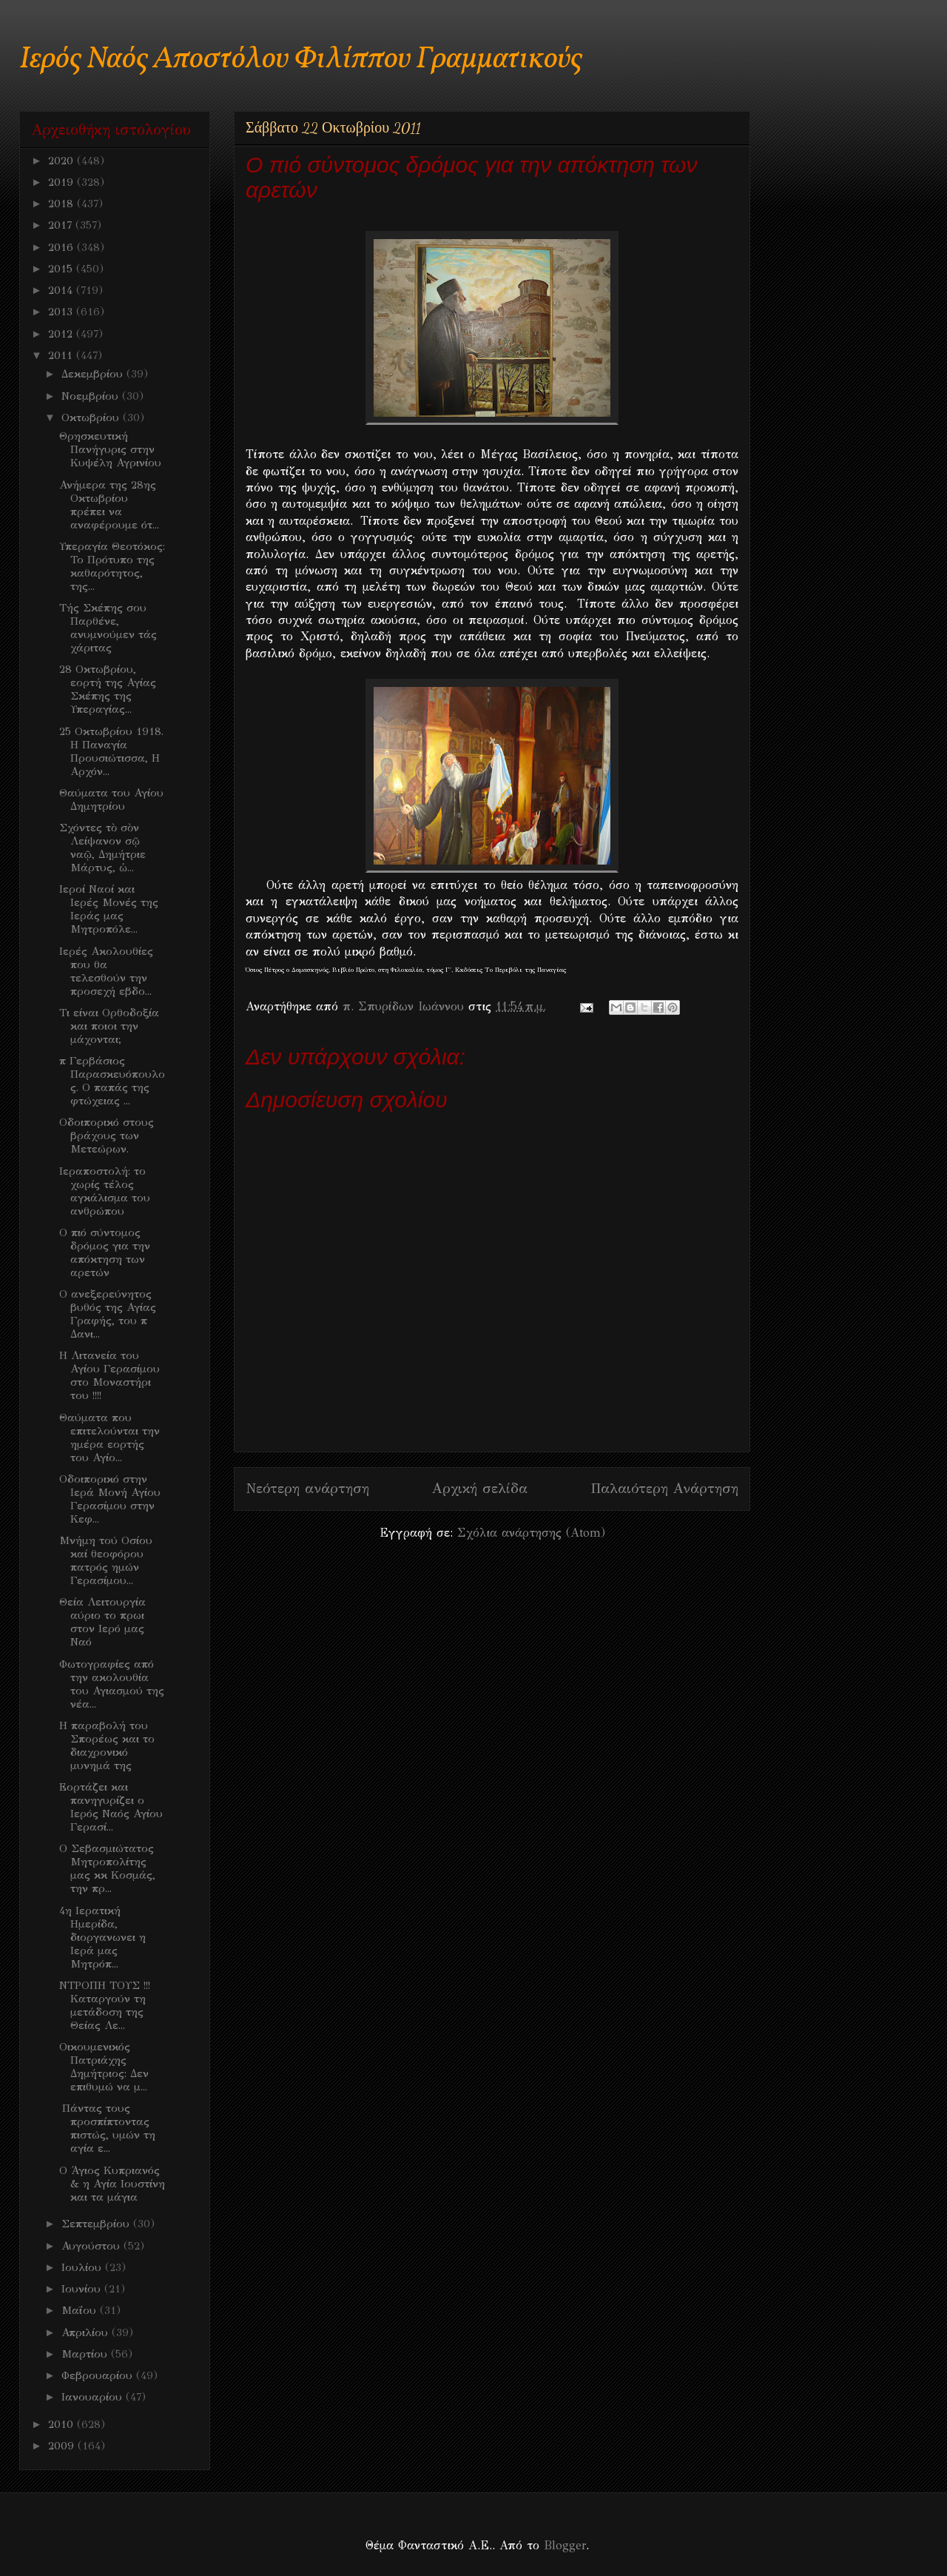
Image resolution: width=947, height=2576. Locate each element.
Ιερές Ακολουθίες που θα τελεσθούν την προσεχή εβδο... (106, 971)
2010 (62, 2424)
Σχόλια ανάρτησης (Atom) (531, 1533)
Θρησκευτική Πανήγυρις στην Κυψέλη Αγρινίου (110, 449)
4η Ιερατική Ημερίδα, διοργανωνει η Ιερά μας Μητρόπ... (102, 1937)
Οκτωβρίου (92, 417)
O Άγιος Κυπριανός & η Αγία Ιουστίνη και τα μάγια (112, 2184)
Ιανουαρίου (93, 2397)
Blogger (565, 2545)
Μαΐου (80, 2310)
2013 (62, 311)
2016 (62, 247)
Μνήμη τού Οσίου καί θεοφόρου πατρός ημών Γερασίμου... (105, 1560)
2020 (62, 160)
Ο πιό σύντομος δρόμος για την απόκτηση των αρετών (104, 1252)
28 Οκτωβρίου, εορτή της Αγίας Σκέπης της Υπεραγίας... (107, 689)
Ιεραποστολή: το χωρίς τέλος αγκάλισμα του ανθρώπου (104, 1191)
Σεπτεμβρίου (97, 2223)
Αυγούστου (92, 2246)
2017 (61, 225)
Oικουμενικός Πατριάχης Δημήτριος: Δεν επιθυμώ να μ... (104, 2066)
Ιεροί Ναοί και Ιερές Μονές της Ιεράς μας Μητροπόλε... (108, 909)
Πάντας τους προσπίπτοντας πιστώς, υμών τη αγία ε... (107, 2128)
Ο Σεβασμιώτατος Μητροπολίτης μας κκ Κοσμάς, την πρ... (107, 1868)
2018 (62, 203)
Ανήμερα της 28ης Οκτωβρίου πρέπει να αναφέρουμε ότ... (109, 504)
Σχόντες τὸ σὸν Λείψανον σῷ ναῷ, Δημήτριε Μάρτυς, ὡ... (102, 847)
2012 (62, 334)
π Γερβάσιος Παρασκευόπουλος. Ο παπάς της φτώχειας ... (112, 1080)
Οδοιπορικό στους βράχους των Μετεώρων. (106, 1135)
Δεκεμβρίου (94, 373)
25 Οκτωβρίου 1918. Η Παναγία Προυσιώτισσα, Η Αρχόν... (111, 751)
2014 (62, 290)
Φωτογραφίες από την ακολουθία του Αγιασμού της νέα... (111, 1684)
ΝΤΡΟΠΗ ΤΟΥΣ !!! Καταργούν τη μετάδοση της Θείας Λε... (104, 2005)
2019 (62, 182)
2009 (63, 2445)
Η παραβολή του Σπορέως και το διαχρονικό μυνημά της (107, 1745)
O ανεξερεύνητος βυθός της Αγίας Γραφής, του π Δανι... (107, 1314)
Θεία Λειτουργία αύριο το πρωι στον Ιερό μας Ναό (102, 1621)
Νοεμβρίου (91, 396)
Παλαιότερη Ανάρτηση (664, 1488)
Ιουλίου (83, 2267)
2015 (62, 268)
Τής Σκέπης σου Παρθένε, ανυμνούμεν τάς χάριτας (108, 627)
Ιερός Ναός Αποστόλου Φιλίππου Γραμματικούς (300, 59)
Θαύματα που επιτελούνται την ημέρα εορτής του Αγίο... (109, 1437)
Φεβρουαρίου (98, 2375)
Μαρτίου (86, 2354)
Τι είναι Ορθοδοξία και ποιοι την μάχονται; (109, 1026)
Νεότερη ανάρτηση (307, 1488)
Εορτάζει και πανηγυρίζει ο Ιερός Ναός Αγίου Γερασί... (111, 1807)
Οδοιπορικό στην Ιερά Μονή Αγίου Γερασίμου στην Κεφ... (110, 1499)
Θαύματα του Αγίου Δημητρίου (111, 799)
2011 (62, 355)
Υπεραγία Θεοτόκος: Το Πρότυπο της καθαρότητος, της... (112, 566)
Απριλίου (86, 2332)
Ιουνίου (82, 2288)
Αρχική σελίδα (480, 1488)
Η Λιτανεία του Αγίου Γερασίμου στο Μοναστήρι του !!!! (109, 1375)
